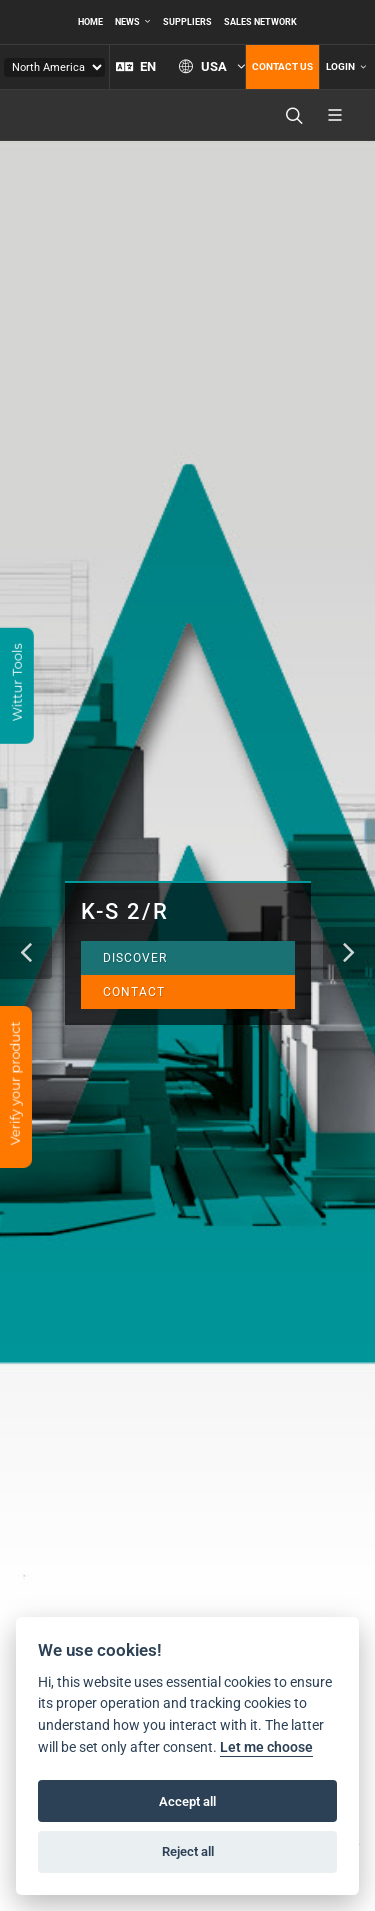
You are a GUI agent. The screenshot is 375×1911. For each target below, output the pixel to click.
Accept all (187, 1801)
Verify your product (15, 1085)
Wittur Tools (17, 684)
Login (346, 67)
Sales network (260, 22)
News (133, 22)
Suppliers (187, 22)
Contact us (282, 66)
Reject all (188, 1851)
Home (90, 22)
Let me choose (266, 1747)
